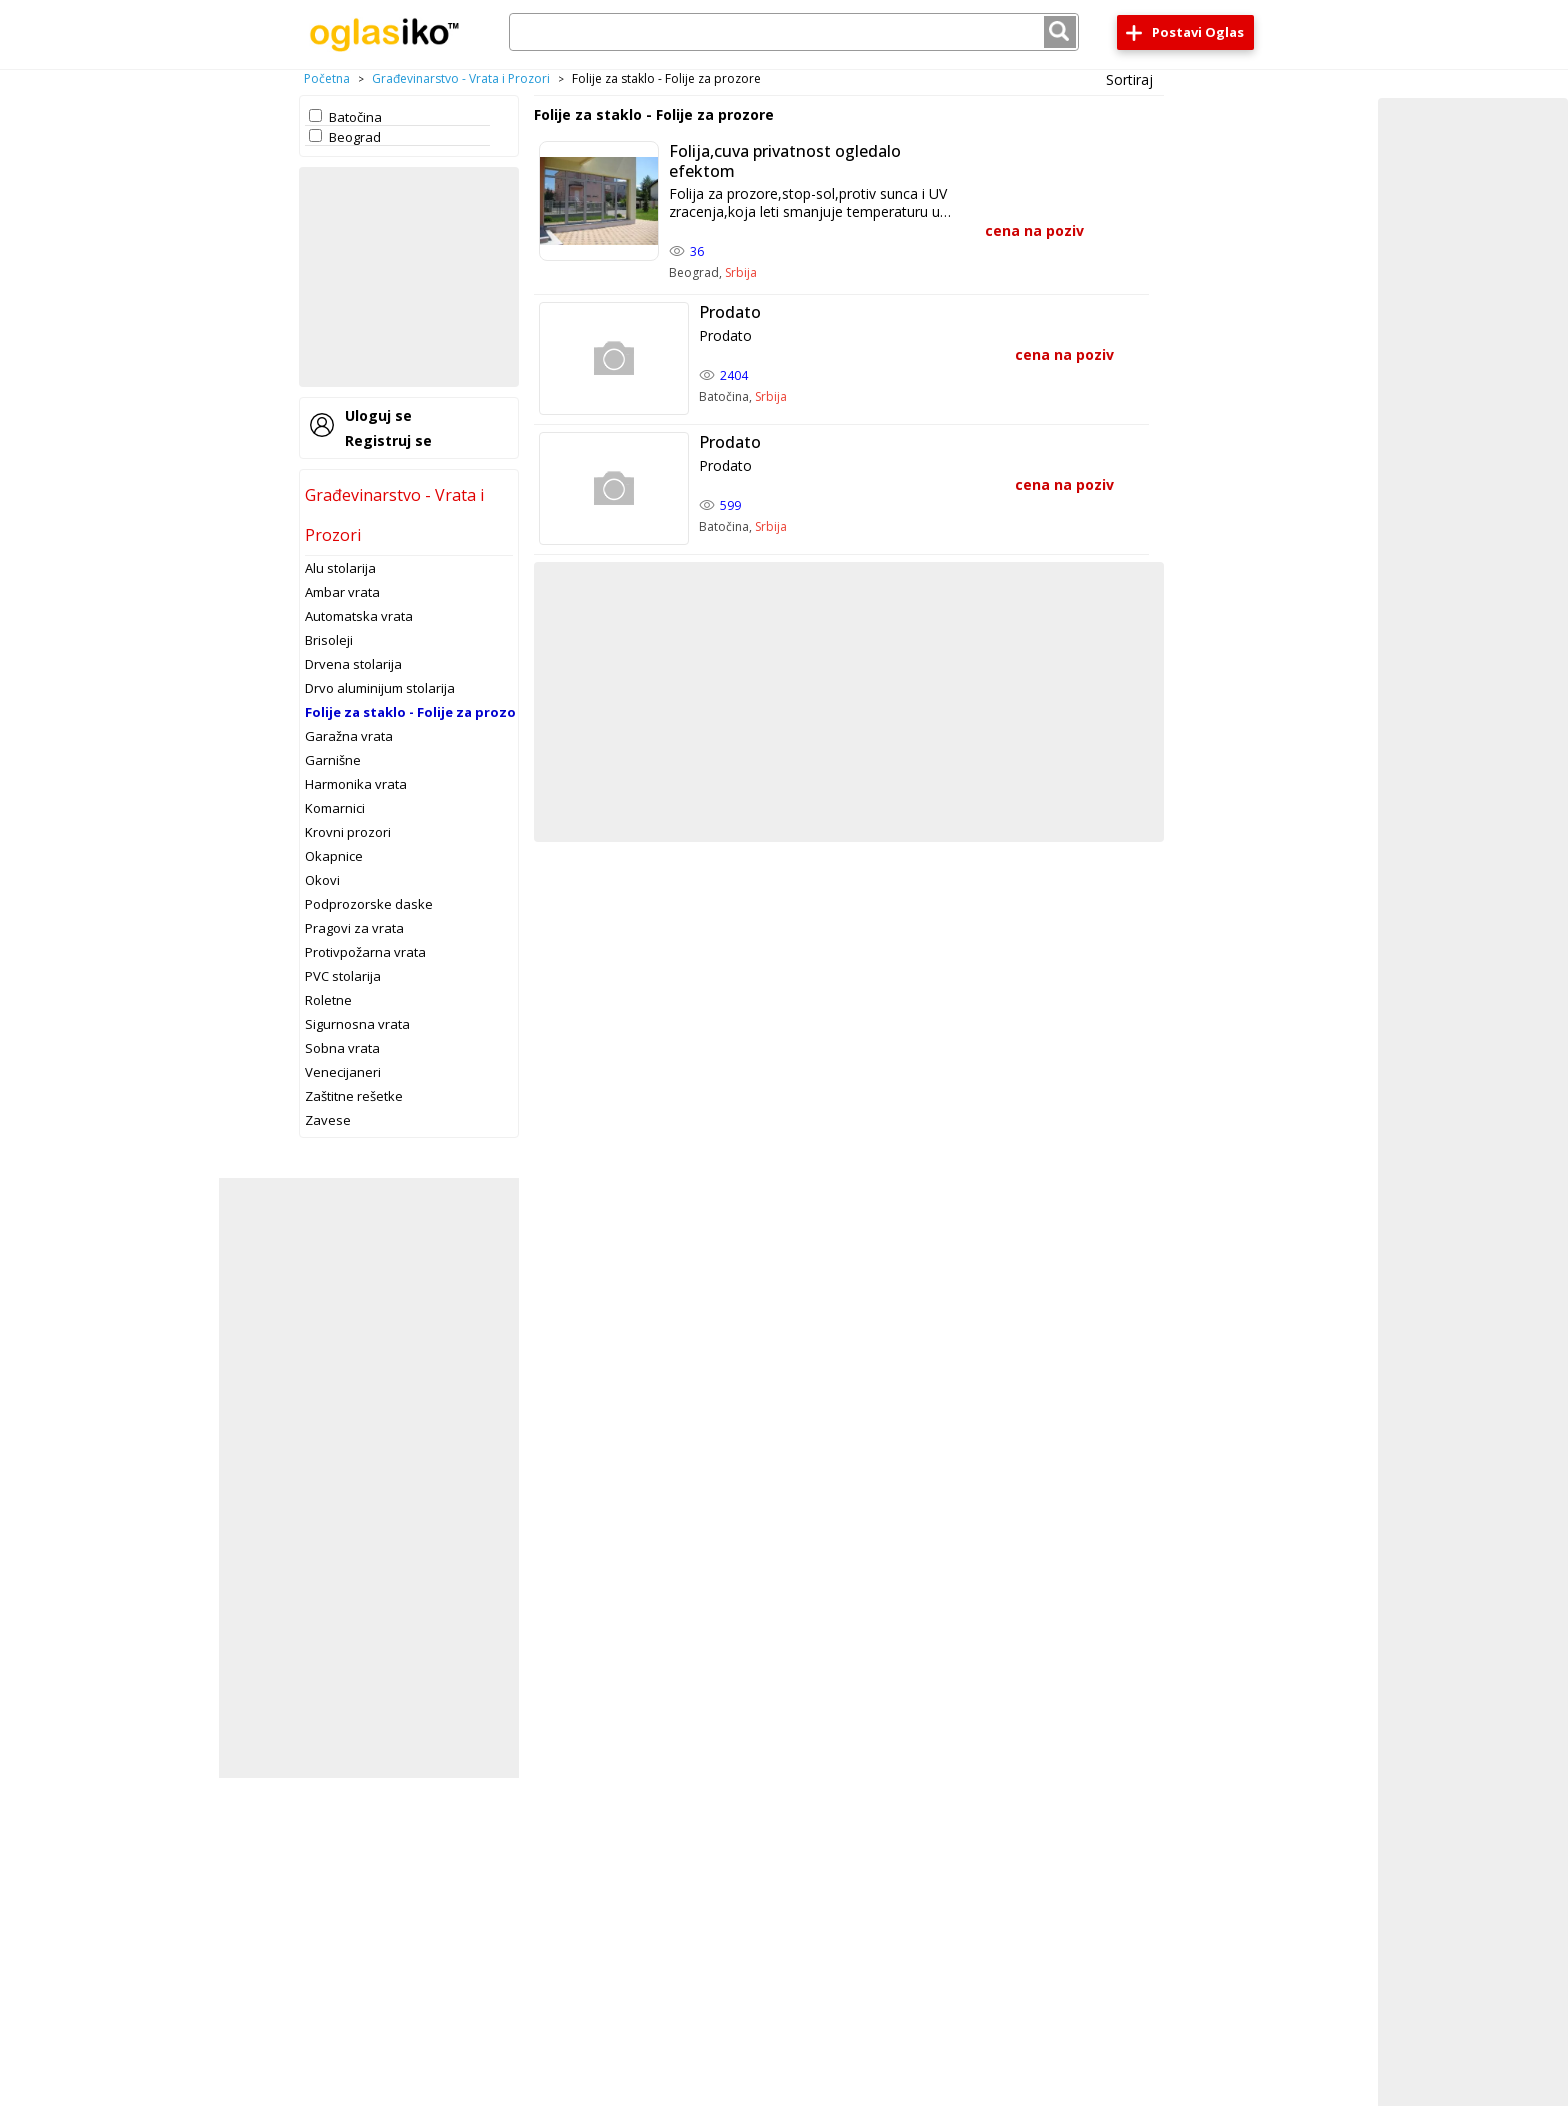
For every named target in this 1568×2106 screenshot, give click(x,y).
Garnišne (333, 760)
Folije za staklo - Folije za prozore (417, 712)
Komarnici (335, 808)
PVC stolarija (343, 976)
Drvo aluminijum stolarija (380, 688)
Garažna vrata (349, 736)
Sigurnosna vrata (357, 1024)
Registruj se (388, 440)
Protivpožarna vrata (365, 952)
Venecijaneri (343, 1072)
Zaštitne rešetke (354, 1096)
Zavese (328, 1120)
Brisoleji (329, 640)
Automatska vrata (359, 616)
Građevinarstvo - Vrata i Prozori (461, 78)
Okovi (322, 880)
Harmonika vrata (356, 784)
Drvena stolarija (353, 664)
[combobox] (794, 32)
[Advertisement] (409, 277)
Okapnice (334, 856)
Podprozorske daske (369, 904)
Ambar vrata (342, 592)
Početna (327, 78)
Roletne (328, 1000)
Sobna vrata (342, 1048)
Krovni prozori (348, 832)
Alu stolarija (340, 568)
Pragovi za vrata (354, 928)
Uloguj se (378, 415)
